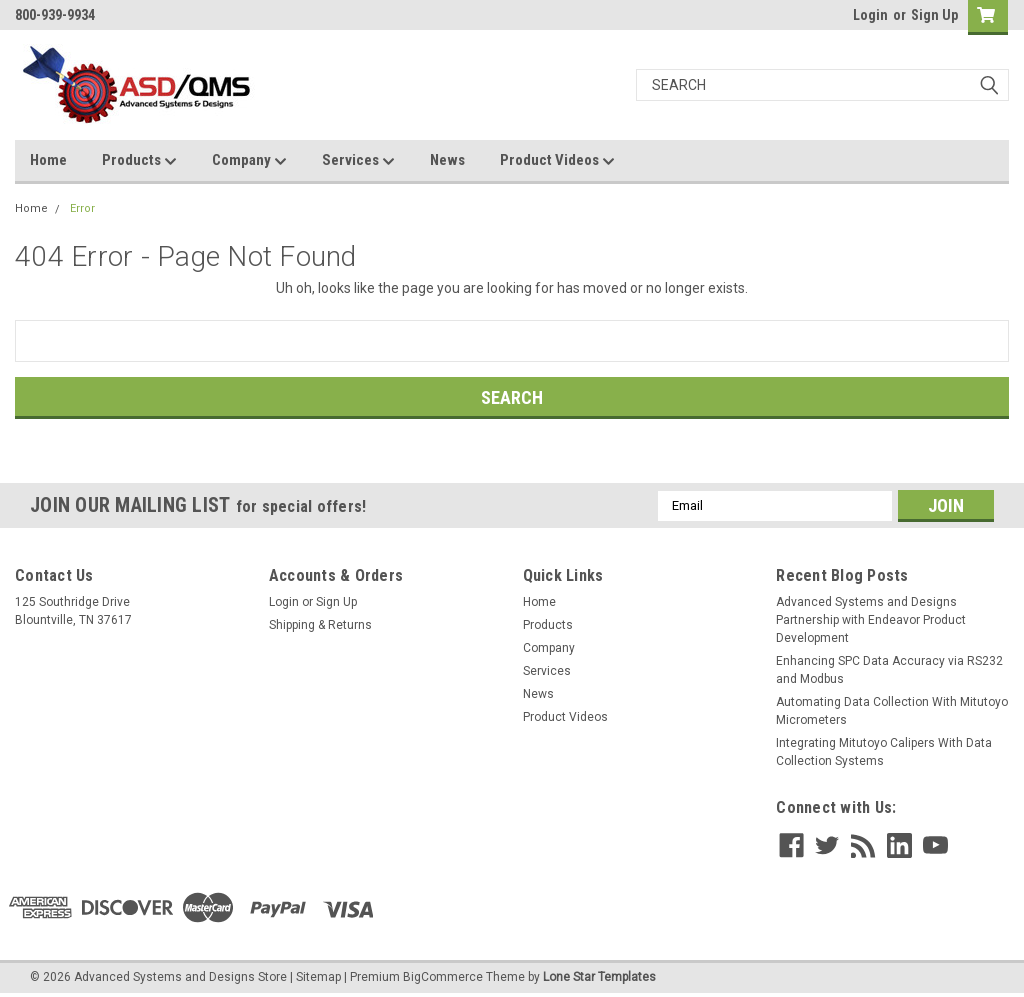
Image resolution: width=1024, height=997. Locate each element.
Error (82, 208)
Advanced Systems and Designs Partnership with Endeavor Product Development (871, 620)
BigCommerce (443, 977)
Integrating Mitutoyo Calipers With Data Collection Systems (884, 752)
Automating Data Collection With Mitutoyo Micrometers (892, 711)
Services (358, 161)
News (447, 160)
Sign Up (934, 15)
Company (249, 161)
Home (48, 160)
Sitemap (318, 977)
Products (139, 161)
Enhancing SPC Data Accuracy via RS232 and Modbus (889, 670)
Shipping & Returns (320, 625)
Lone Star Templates (599, 977)
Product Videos (557, 161)
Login (870, 15)
